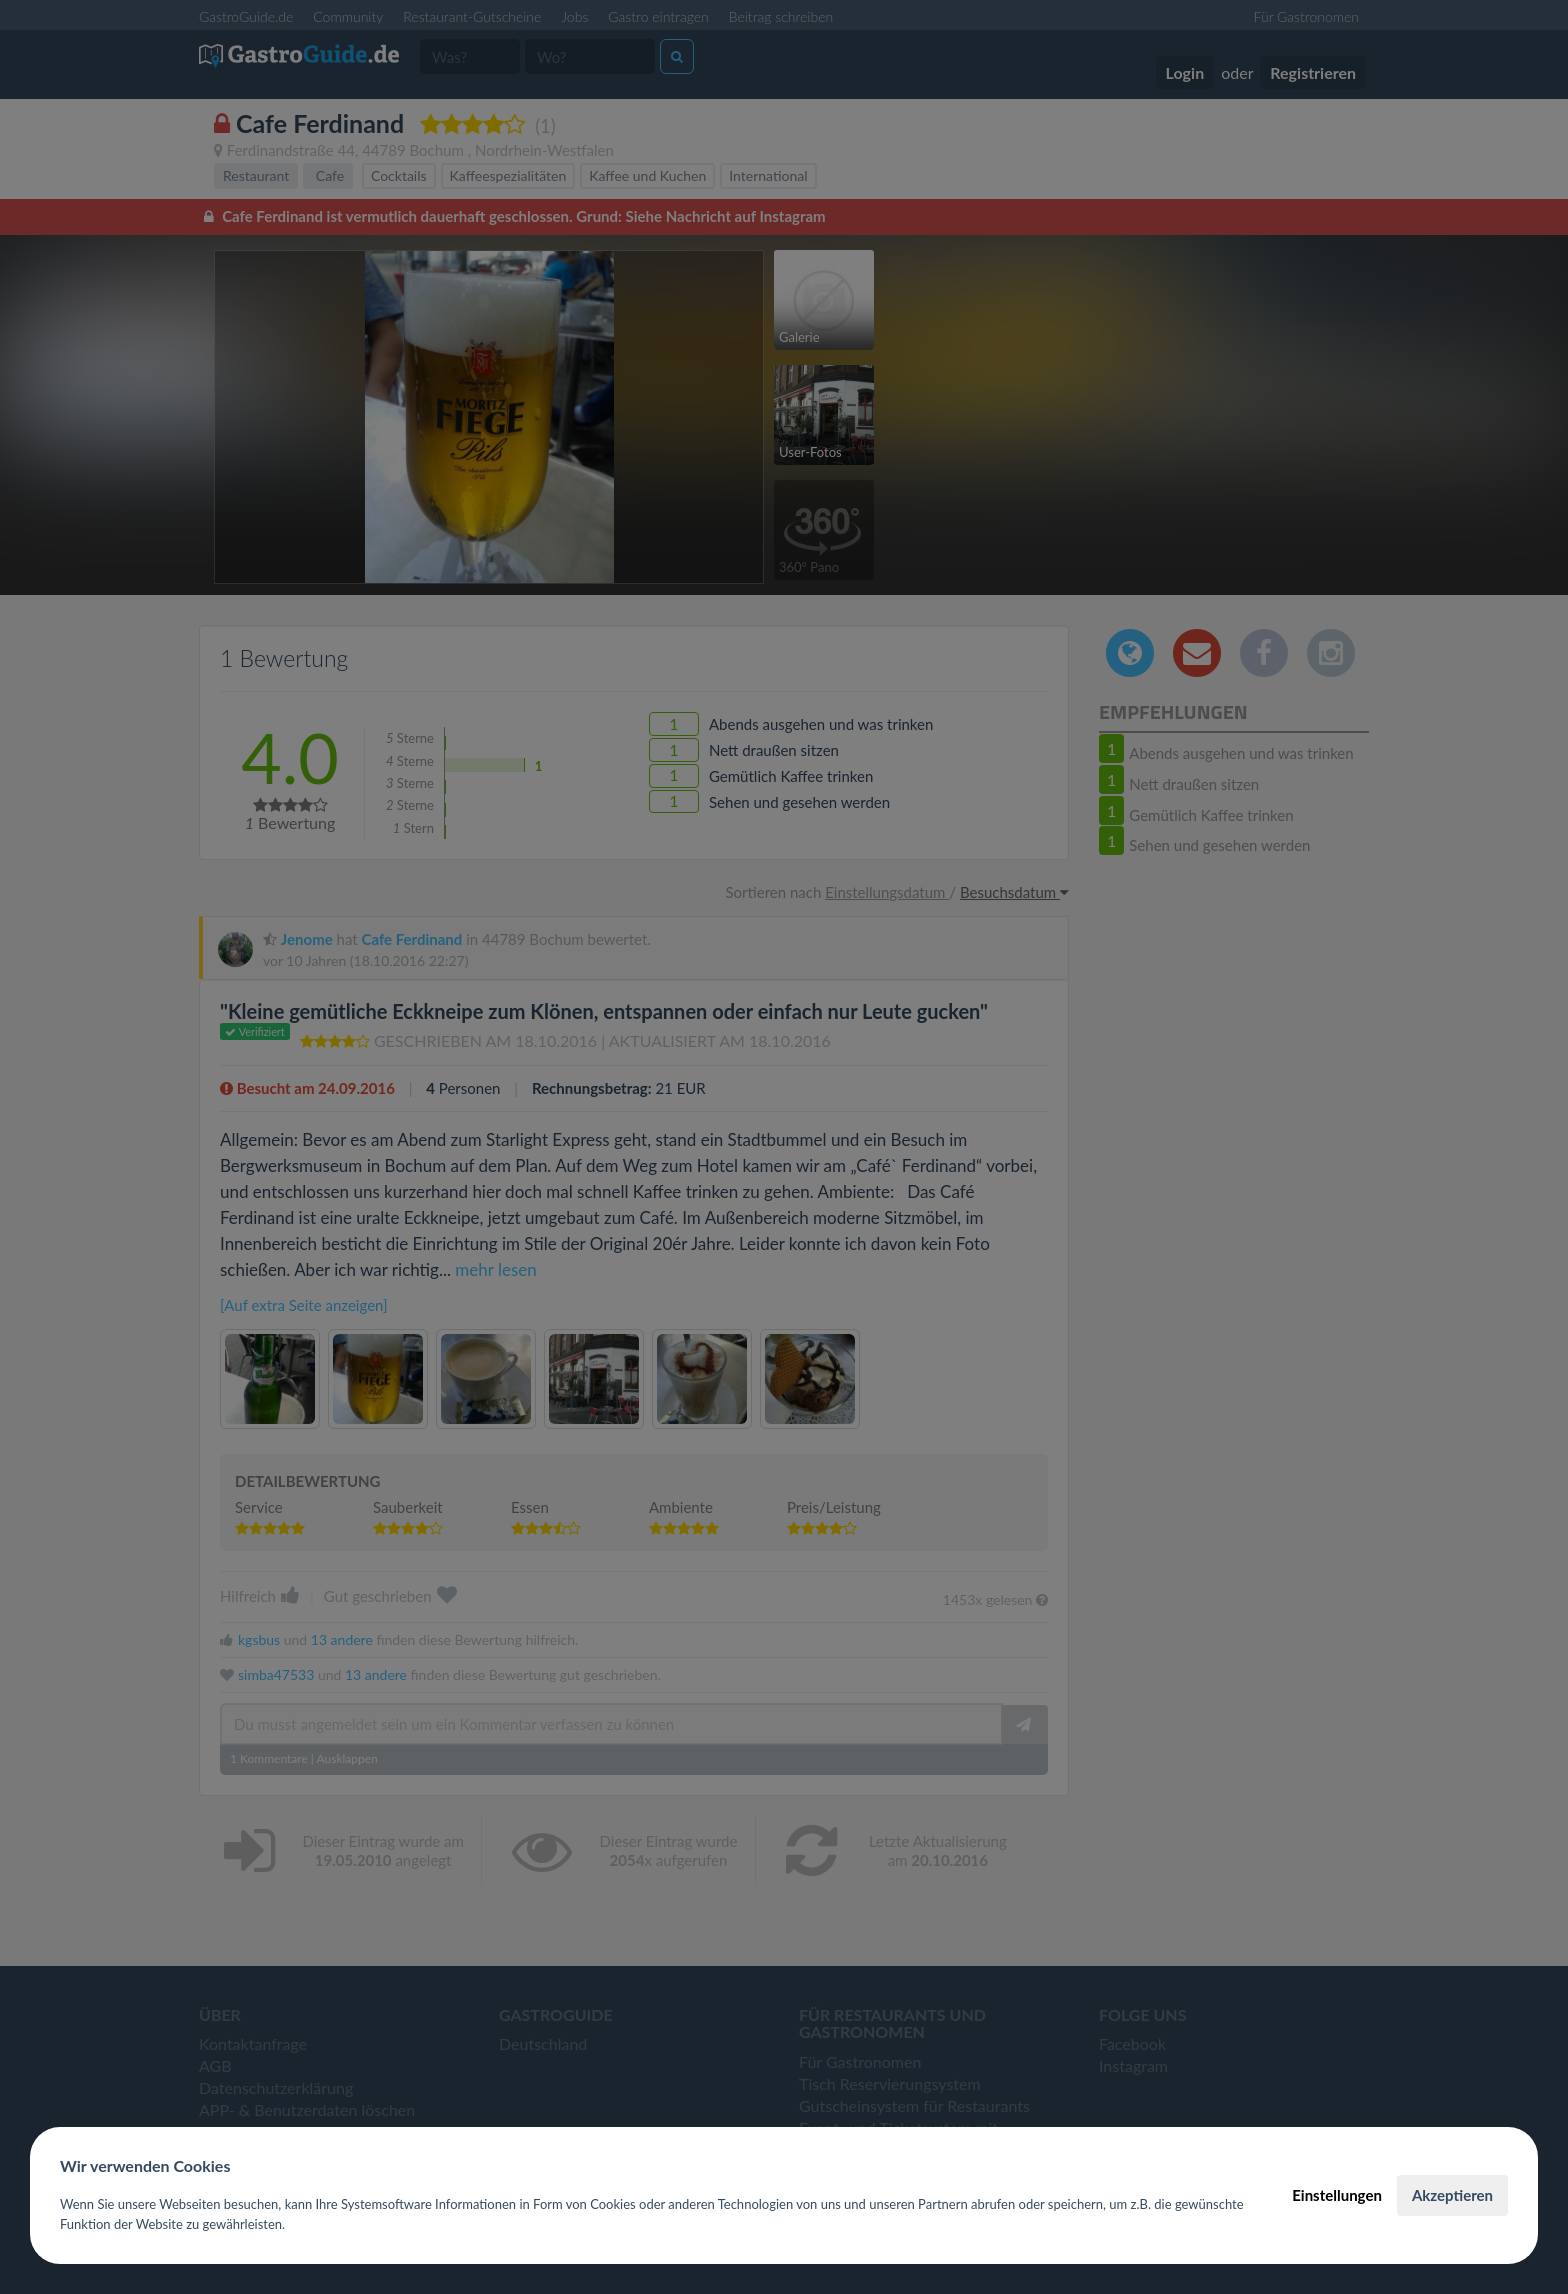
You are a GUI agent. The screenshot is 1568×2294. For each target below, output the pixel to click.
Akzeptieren (1452, 2195)
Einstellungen (1337, 2195)
